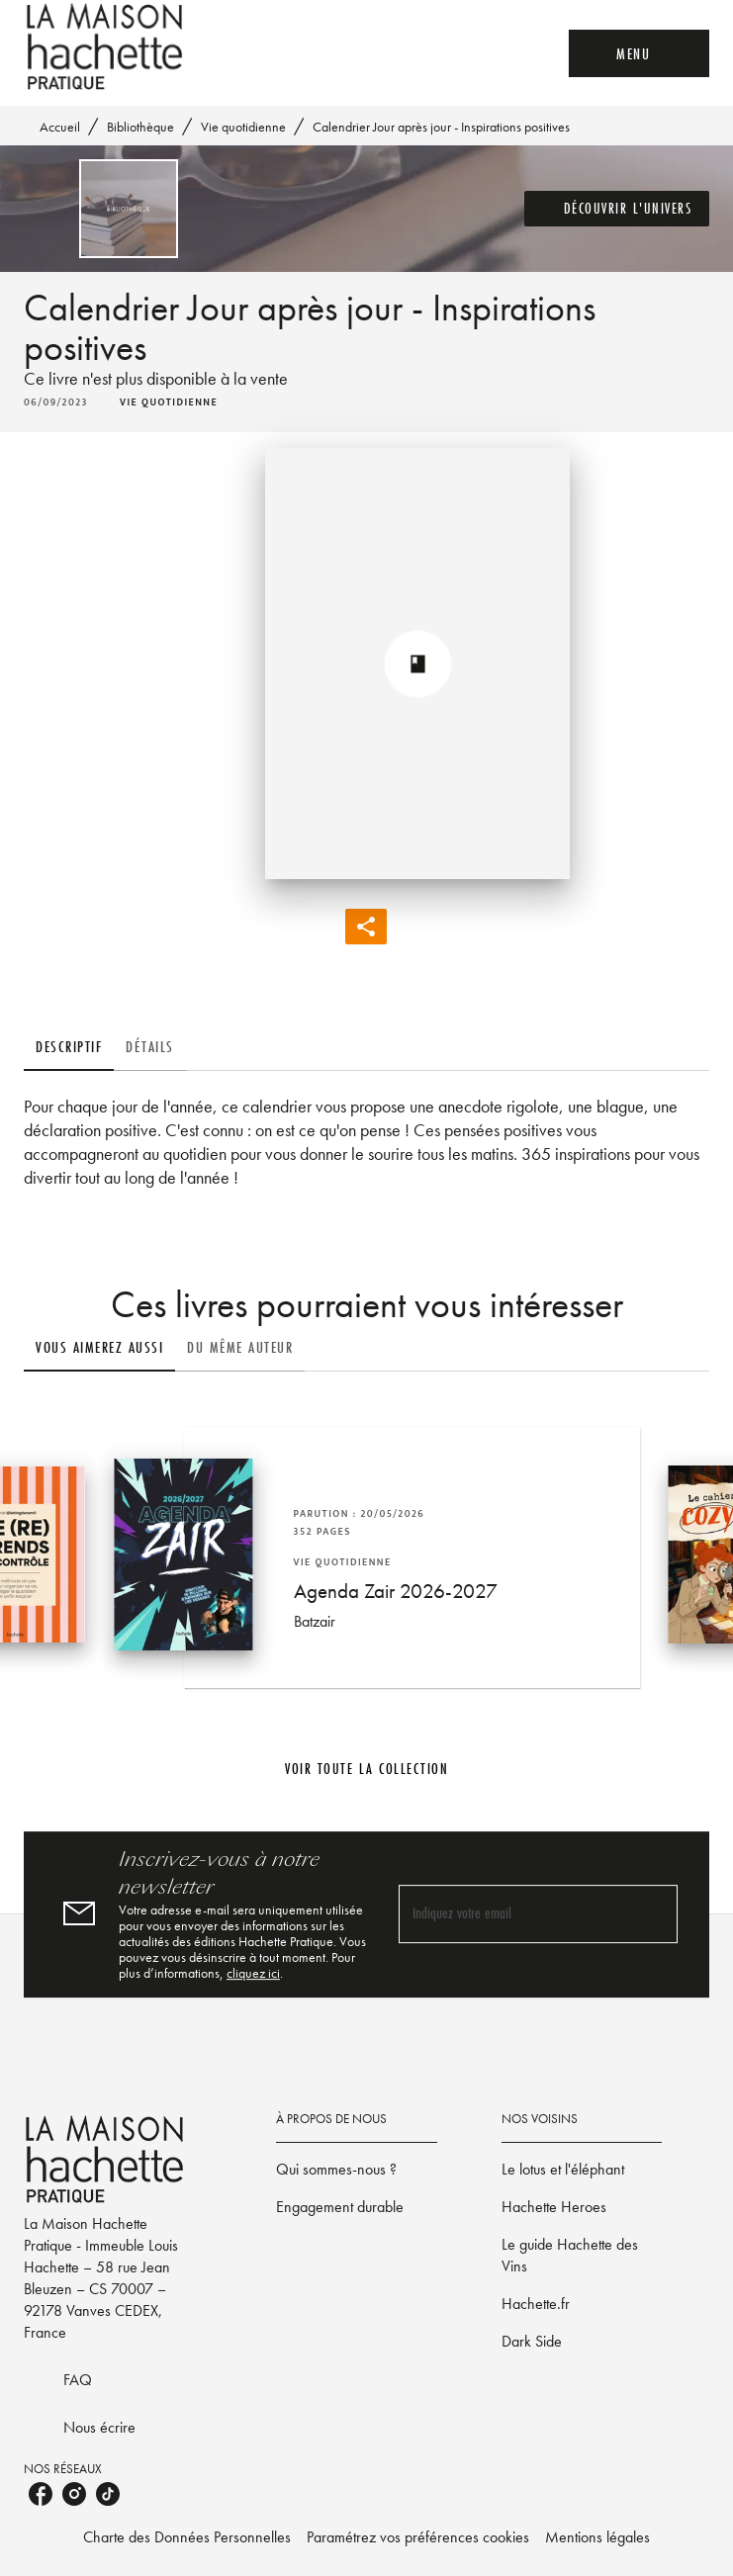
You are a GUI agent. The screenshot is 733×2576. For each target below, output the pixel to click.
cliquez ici (253, 1973)
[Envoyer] (654, 1914)
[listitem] (40, 2494)
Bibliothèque (140, 126)
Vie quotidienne (243, 126)
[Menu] (639, 53)
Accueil (60, 126)
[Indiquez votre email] (514, 1914)
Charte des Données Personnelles (187, 2537)
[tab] (69, 1047)
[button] (617, 208)
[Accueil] (107, 47)
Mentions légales (597, 2537)
